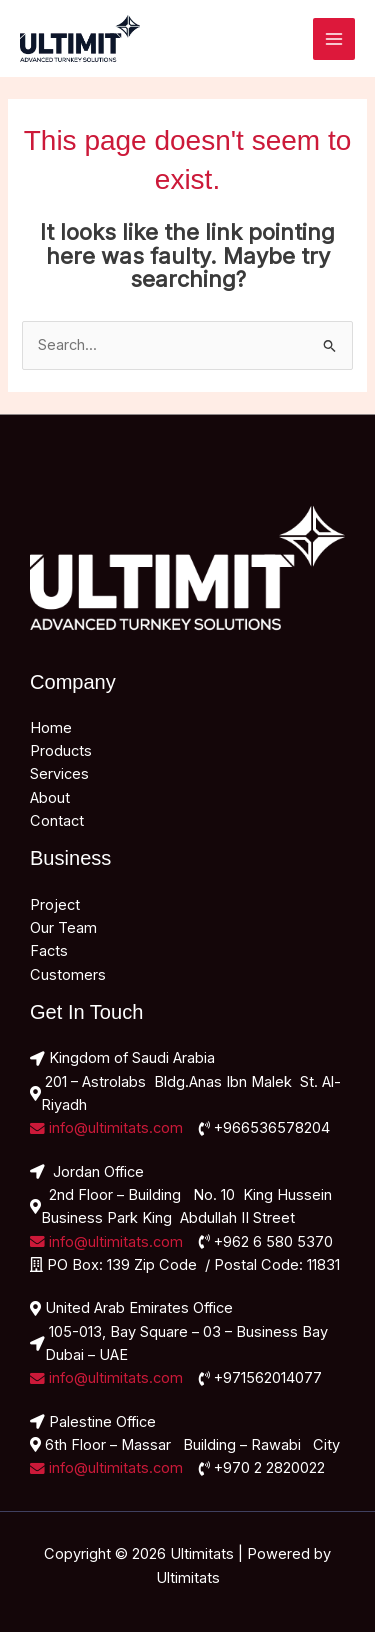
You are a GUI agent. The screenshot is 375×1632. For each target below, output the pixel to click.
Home (51, 728)
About (50, 798)
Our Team (63, 928)
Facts (49, 951)
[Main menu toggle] (334, 39)
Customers (68, 975)
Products (61, 751)
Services (59, 774)
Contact (57, 821)
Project (55, 905)
